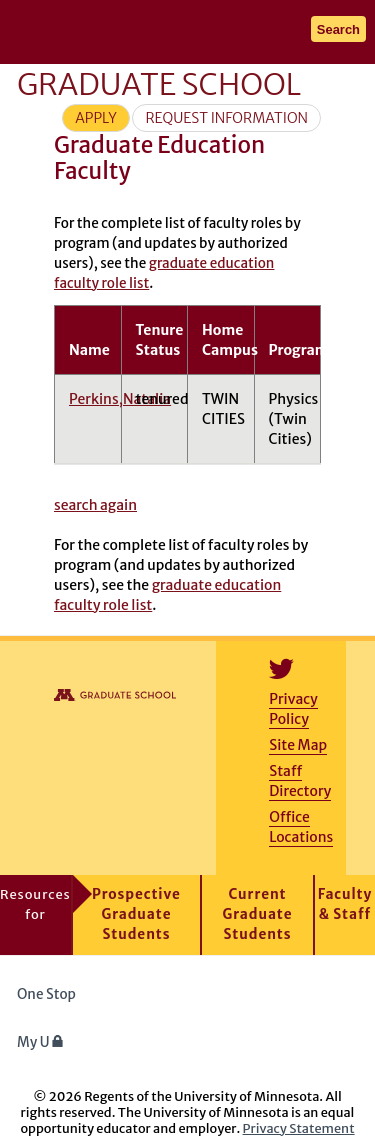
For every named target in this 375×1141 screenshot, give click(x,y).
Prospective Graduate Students (136, 914)
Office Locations (301, 827)
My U (40, 1042)
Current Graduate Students (258, 914)
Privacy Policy (293, 709)
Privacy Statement (299, 1128)
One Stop (46, 994)
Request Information (226, 118)
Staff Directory (300, 781)
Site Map (298, 745)
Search (338, 29)
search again (95, 505)
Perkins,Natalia (120, 399)
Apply (96, 118)
